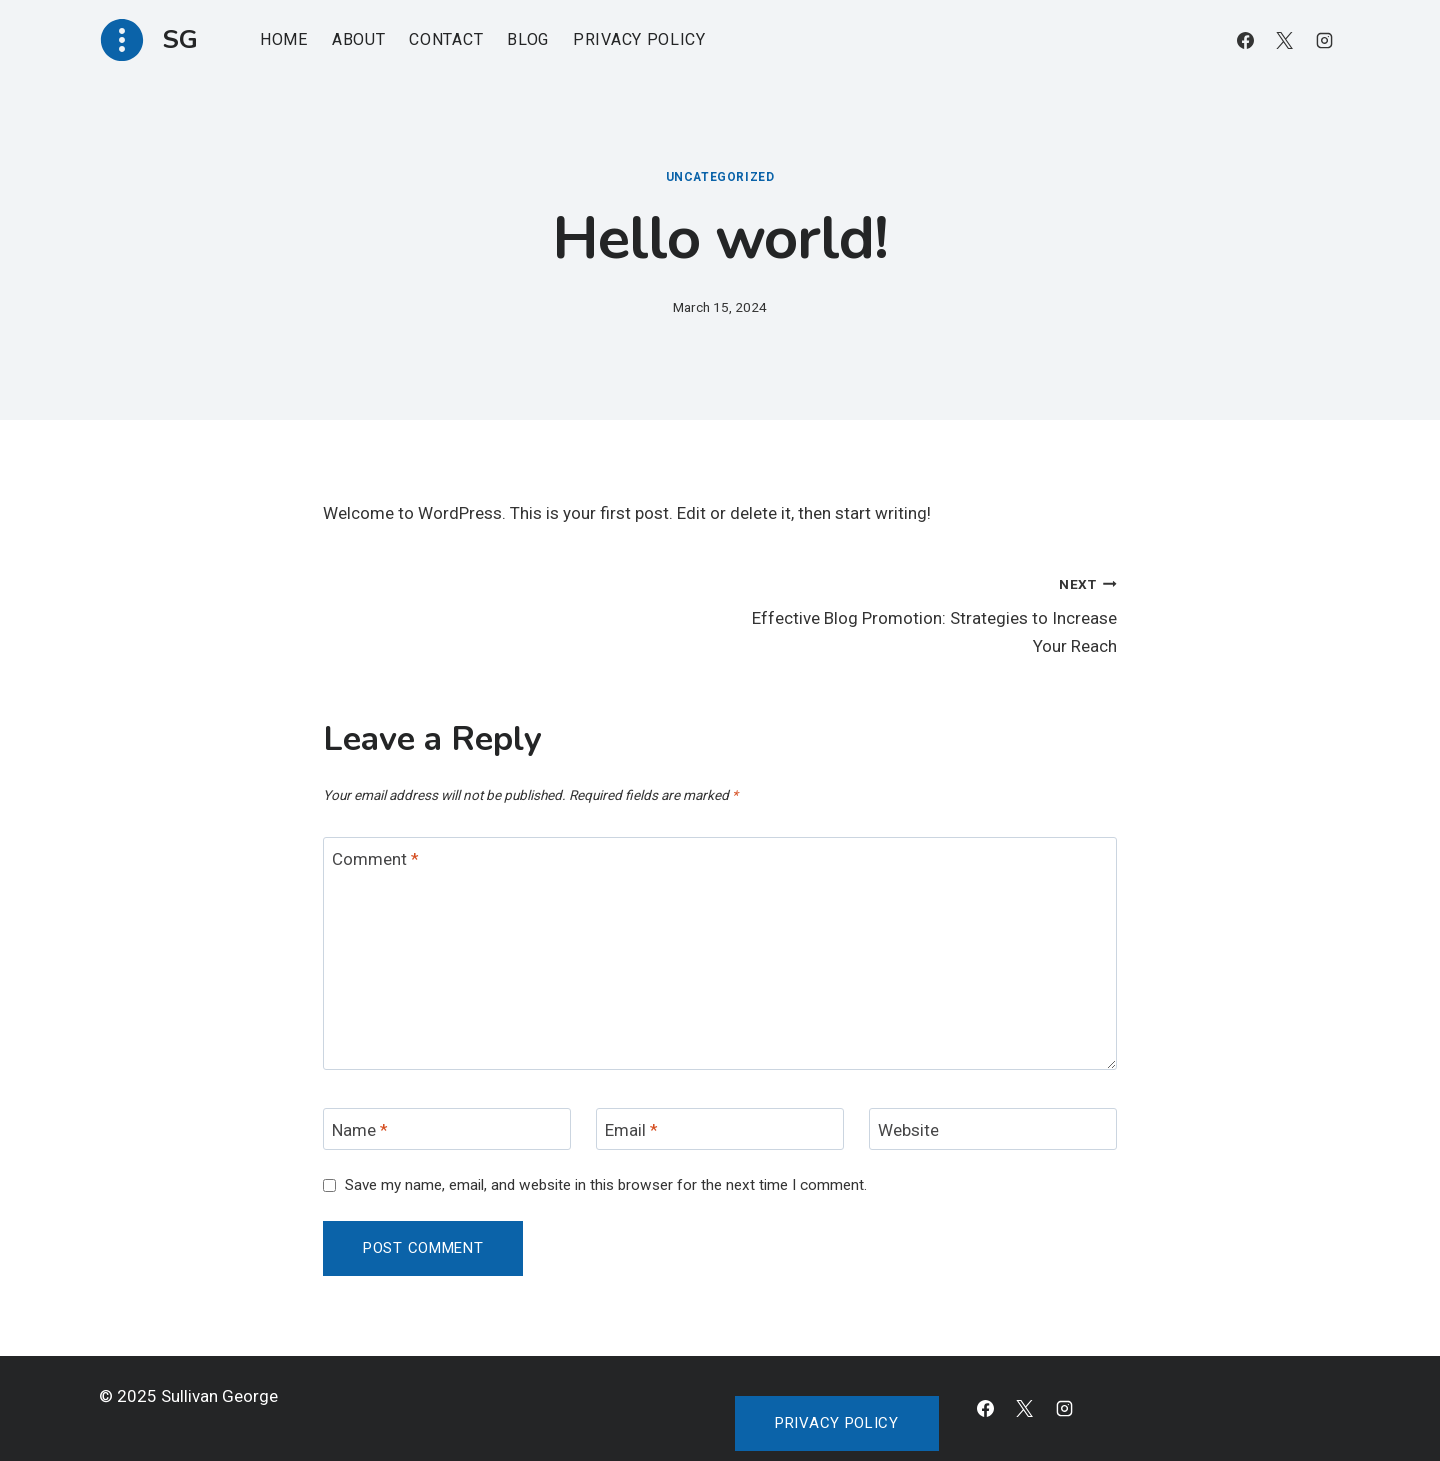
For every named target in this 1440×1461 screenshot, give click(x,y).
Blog (528, 39)
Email (631, 1130)
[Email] (720, 1129)
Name (360, 1130)
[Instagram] (1324, 40)
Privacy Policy (639, 39)
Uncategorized (720, 177)
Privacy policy (837, 1423)
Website (908, 1130)
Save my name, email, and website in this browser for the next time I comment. (606, 1185)
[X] (1285, 40)
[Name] (447, 1129)
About (359, 39)
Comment (375, 859)
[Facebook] (1246, 40)
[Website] (993, 1129)
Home (284, 39)
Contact (446, 39)
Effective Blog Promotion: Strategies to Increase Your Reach (927, 613)
